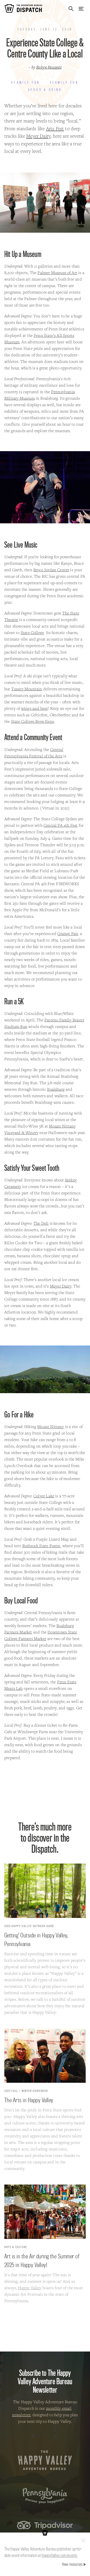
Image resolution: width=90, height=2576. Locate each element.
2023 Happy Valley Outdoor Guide (29, 1926)
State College (32, 632)
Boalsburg (56, 1089)
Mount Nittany (50, 1426)
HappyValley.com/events (59, 2555)
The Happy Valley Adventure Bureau (45, 2460)
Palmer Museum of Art (57, 272)
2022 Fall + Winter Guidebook (26, 2091)
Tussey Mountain (26, 689)
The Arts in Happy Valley (28, 2100)
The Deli (40, 1223)
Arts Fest (55, 128)
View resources (72, 2564)
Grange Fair (67, 933)
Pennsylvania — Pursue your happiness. (45, 2495)
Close (83, 2540)
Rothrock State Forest (41, 1545)
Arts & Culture (15, 2247)
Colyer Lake (43, 1496)
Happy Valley (29, 2287)
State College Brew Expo (32, 721)
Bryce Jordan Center (51, 569)
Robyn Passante (49, 67)
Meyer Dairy (38, 136)
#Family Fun (25, 82)
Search (71, 8)
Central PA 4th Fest (60, 825)
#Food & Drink (45, 90)
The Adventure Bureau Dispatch (23, 8)
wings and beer (34, 708)
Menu (81, 8)
